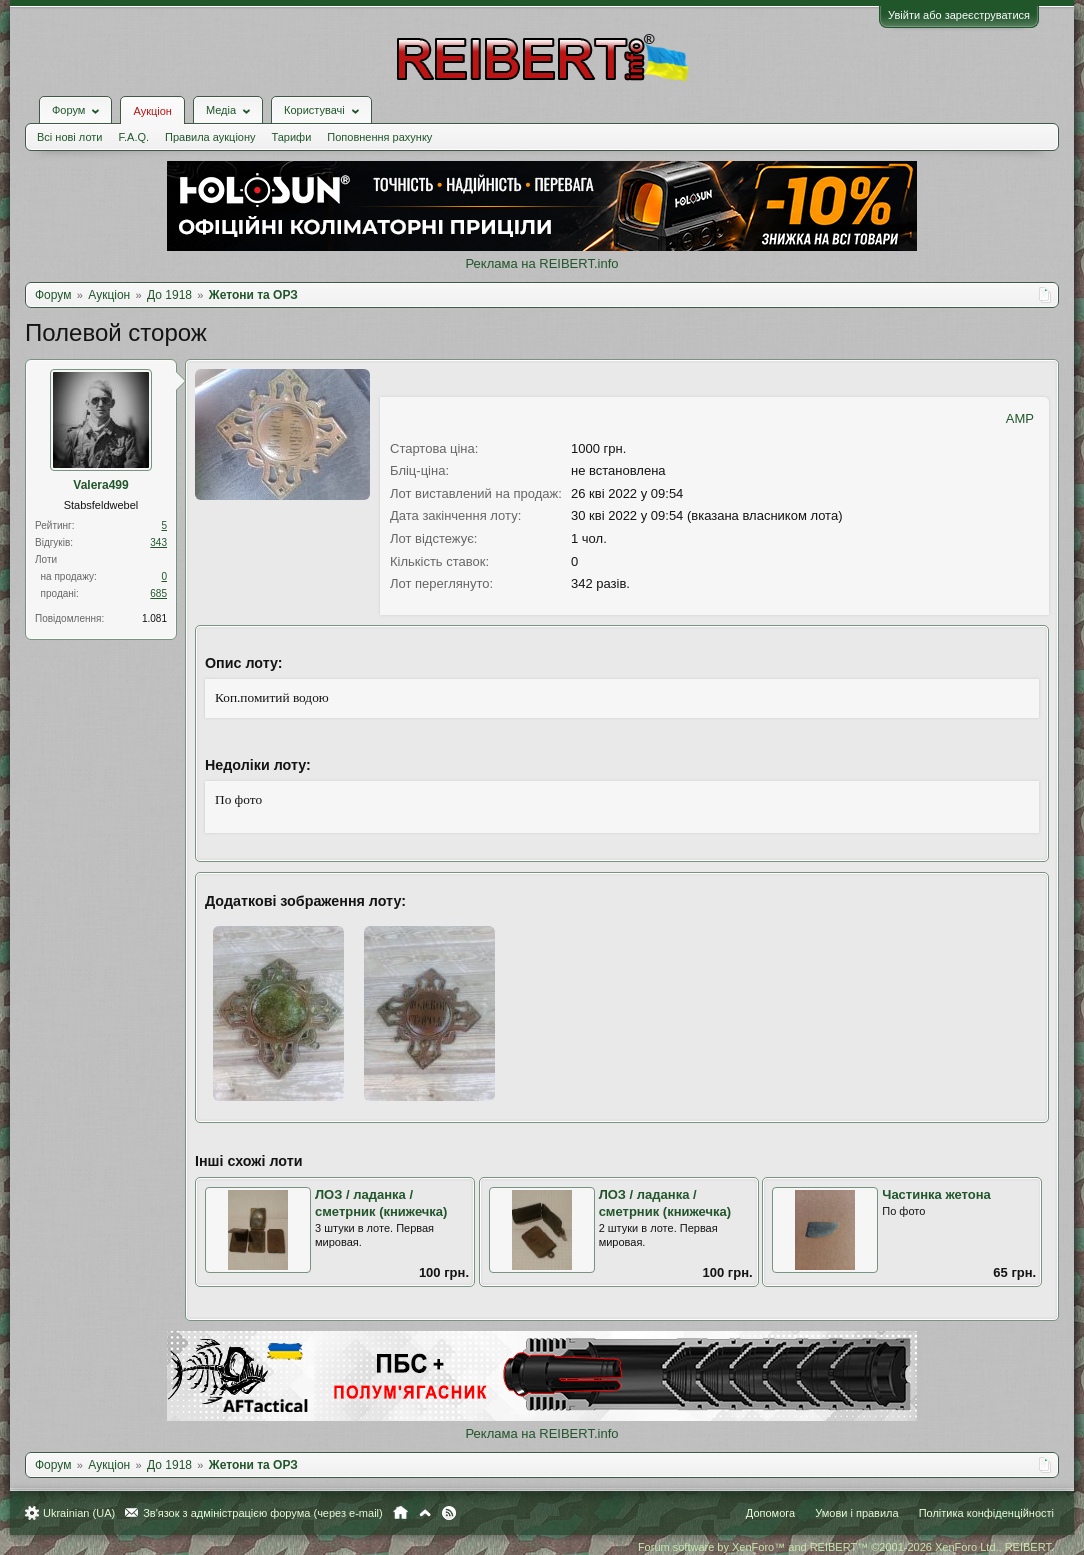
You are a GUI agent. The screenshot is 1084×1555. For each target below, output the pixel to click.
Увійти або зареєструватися (959, 15)
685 (158, 593)
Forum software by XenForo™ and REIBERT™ (846, 1547)
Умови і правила (856, 1513)
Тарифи (292, 137)
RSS (449, 1513)
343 (158, 542)
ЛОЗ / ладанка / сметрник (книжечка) (381, 1203)
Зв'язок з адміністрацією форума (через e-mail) (263, 1513)
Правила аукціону (210, 137)
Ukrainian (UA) (79, 1513)
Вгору (425, 1513)
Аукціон (152, 111)
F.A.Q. (133, 137)
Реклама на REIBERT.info (541, 263)
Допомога (770, 1513)
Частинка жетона (936, 1194)
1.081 (154, 618)
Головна (400, 1513)
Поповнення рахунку (379, 137)
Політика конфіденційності (986, 1513)
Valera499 (100, 485)
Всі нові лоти (69, 137)
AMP (1020, 418)
